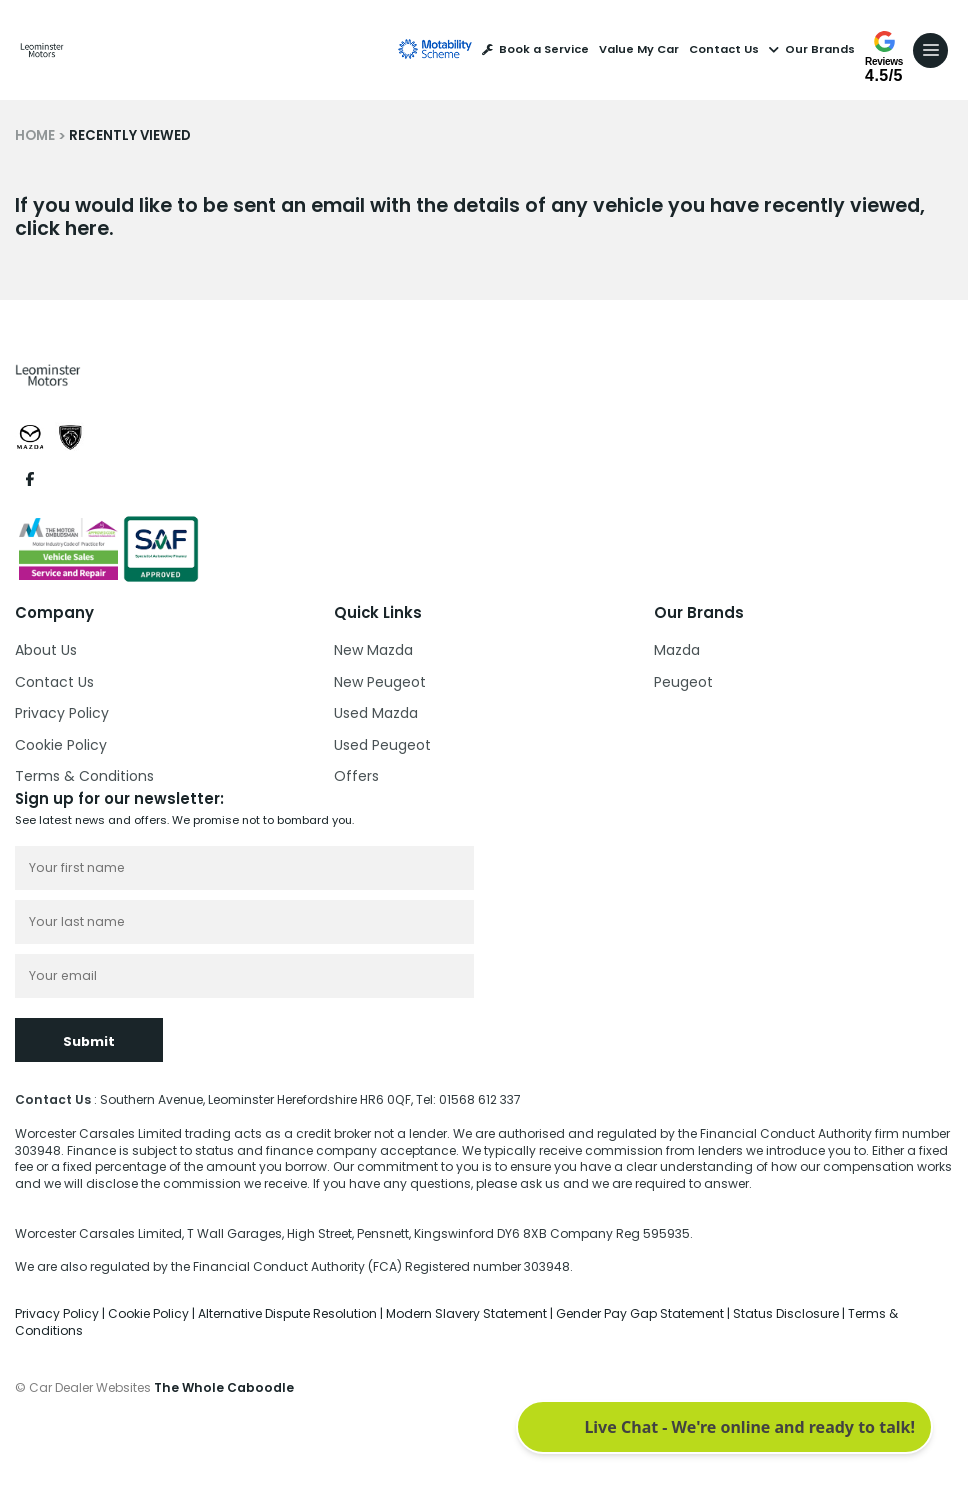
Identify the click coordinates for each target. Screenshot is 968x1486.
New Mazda (373, 650)
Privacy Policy (62, 713)
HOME (35, 135)
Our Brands (812, 49)
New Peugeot (380, 682)
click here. (64, 228)
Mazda (677, 650)
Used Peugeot (382, 745)
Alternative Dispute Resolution (289, 1313)
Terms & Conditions (84, 776)
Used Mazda (376, 713)
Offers (356, 776)
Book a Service (535, 49)
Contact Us (724, 49)
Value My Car (639, 49)
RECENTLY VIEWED (130, 135)
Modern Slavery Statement (468, 1313)
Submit (89, 1041)
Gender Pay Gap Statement (641, 1313)
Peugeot (683, 682)
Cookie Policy (61, 745)
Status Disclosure (787, 1313)
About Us (46, 650)
